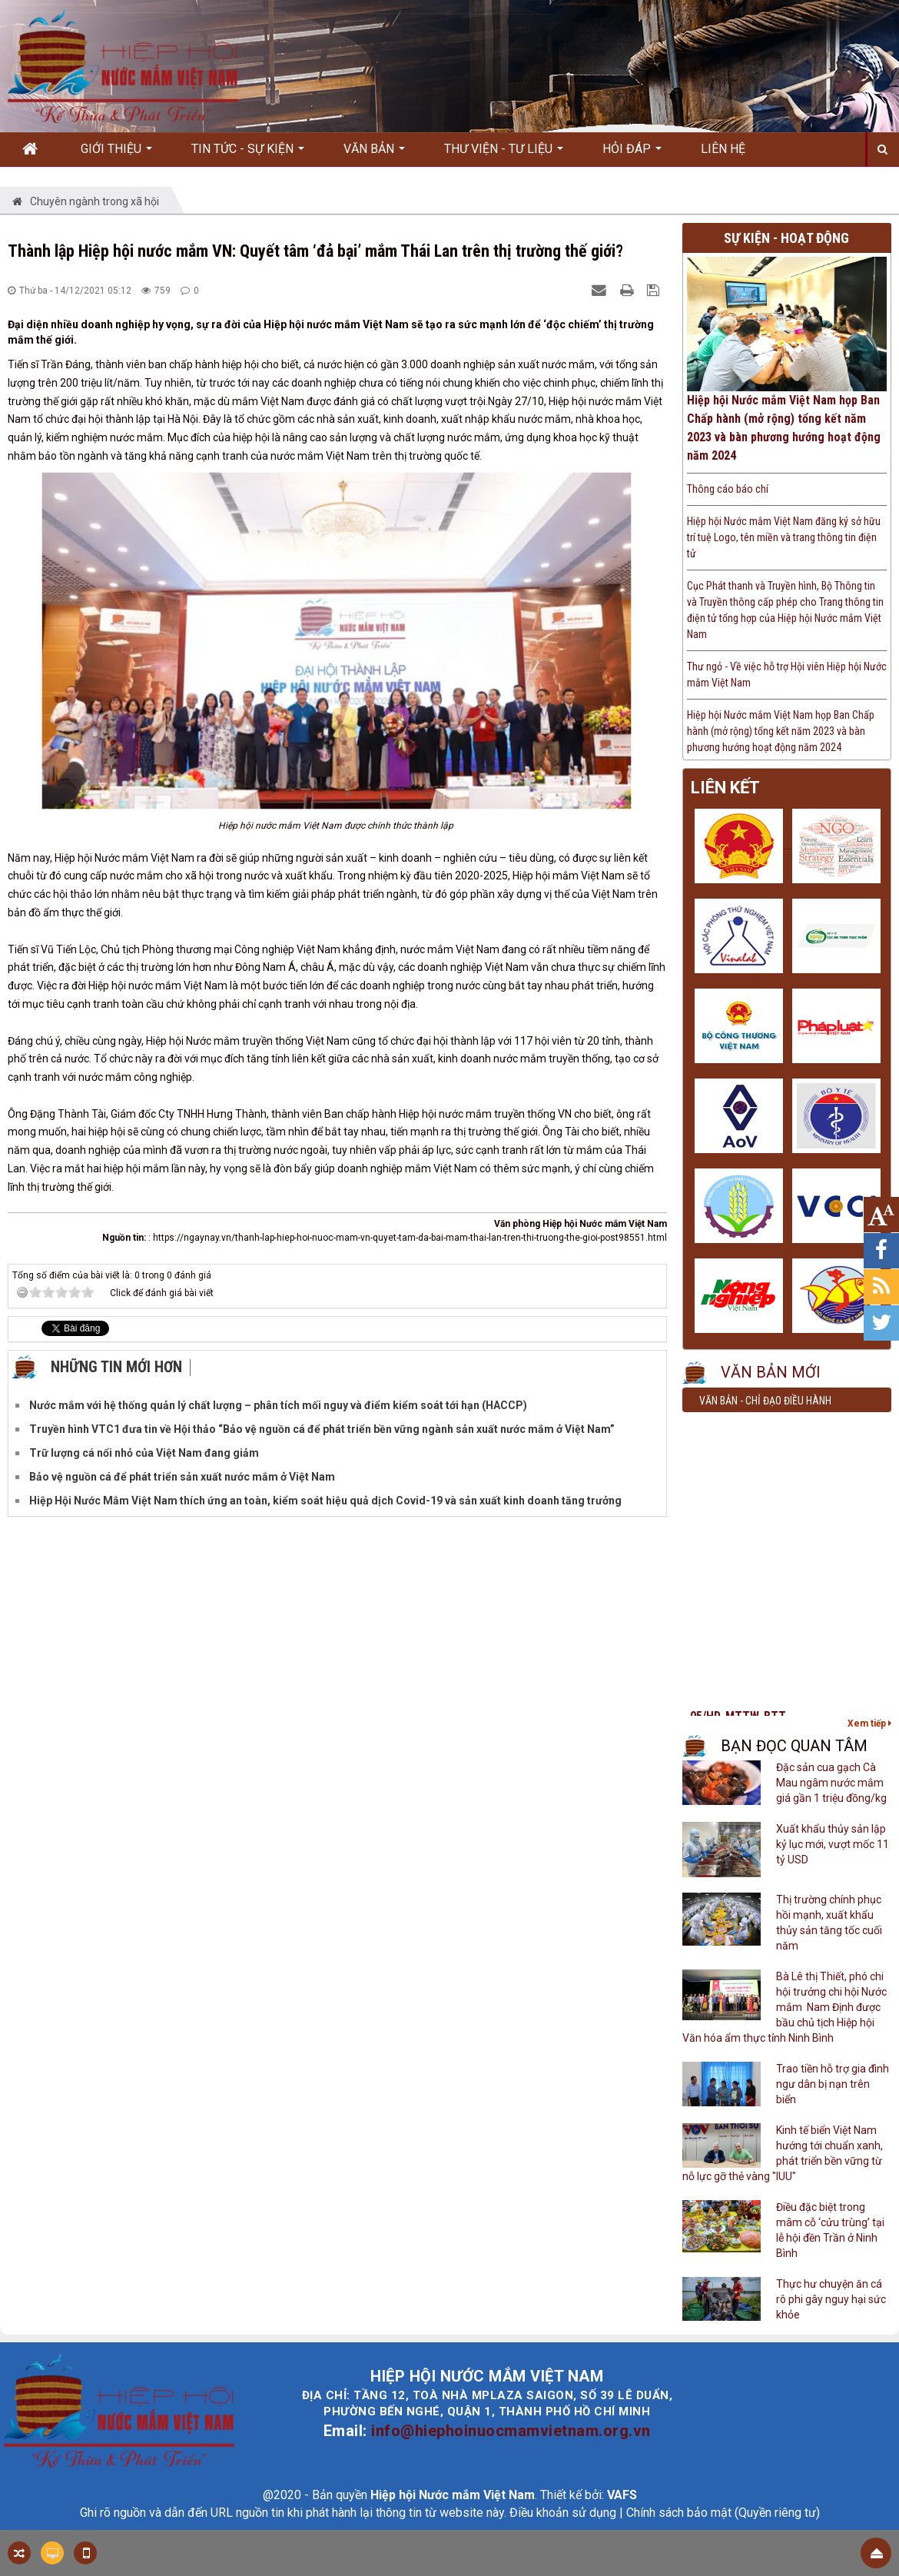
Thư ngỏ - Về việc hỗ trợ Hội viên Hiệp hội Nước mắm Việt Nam (787, 674)
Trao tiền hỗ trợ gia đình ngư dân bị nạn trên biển (832, 2084)
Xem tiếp (869, 1723)
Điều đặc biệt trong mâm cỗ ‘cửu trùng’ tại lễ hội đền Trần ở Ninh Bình (830, 2230)
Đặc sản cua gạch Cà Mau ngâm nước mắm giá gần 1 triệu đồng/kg (831, 1782)
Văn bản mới (771, 1372)
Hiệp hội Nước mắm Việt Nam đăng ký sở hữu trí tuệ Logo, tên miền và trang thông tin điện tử (784, 537)
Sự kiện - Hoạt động (786, 238)
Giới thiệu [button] (116, 153)
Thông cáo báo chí (727, 489)
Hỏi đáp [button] (632, 153)
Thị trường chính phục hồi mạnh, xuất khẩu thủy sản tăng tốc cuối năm (829, 1922)
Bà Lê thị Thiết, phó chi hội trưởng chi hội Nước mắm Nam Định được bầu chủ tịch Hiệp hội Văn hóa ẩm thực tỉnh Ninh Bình (784, 2007)
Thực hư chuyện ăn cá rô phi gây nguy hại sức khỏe (831, 2299)
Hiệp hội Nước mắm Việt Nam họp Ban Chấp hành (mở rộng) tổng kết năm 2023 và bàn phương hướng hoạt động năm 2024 (784, 428)
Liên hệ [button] (723, 148)
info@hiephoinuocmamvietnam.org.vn (511, 2430)
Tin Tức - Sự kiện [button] (247, 153)
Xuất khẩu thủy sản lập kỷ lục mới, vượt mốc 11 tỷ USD (832, 1844)
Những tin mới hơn (116, 1367)
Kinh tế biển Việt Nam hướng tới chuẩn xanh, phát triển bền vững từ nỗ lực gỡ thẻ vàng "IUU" (782, 2153)
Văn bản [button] (374, 153)
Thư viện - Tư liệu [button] (503, 153)
